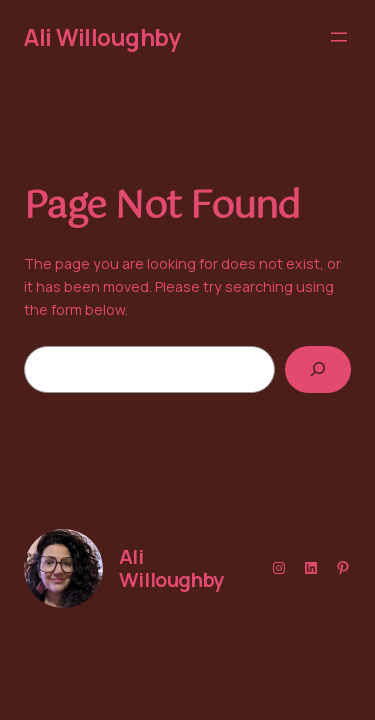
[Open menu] (339, 37)
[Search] (318, 369)
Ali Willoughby (102, 37)
